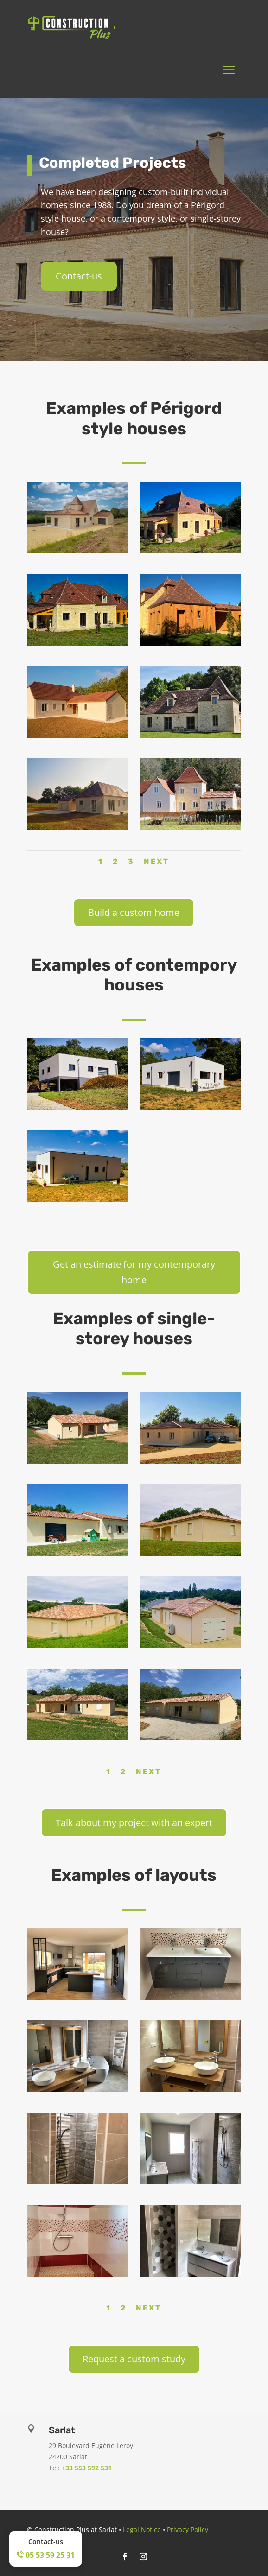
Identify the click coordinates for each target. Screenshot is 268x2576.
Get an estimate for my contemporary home (134, 1272)
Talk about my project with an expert (134, 1822)
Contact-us (79, 276)
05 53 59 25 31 (46, 2555)
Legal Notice (142, 2529)
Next (156, 861)
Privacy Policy (187, 2529)
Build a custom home (133, 912)
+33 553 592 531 (87, 2467)
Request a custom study (134, 2359)
